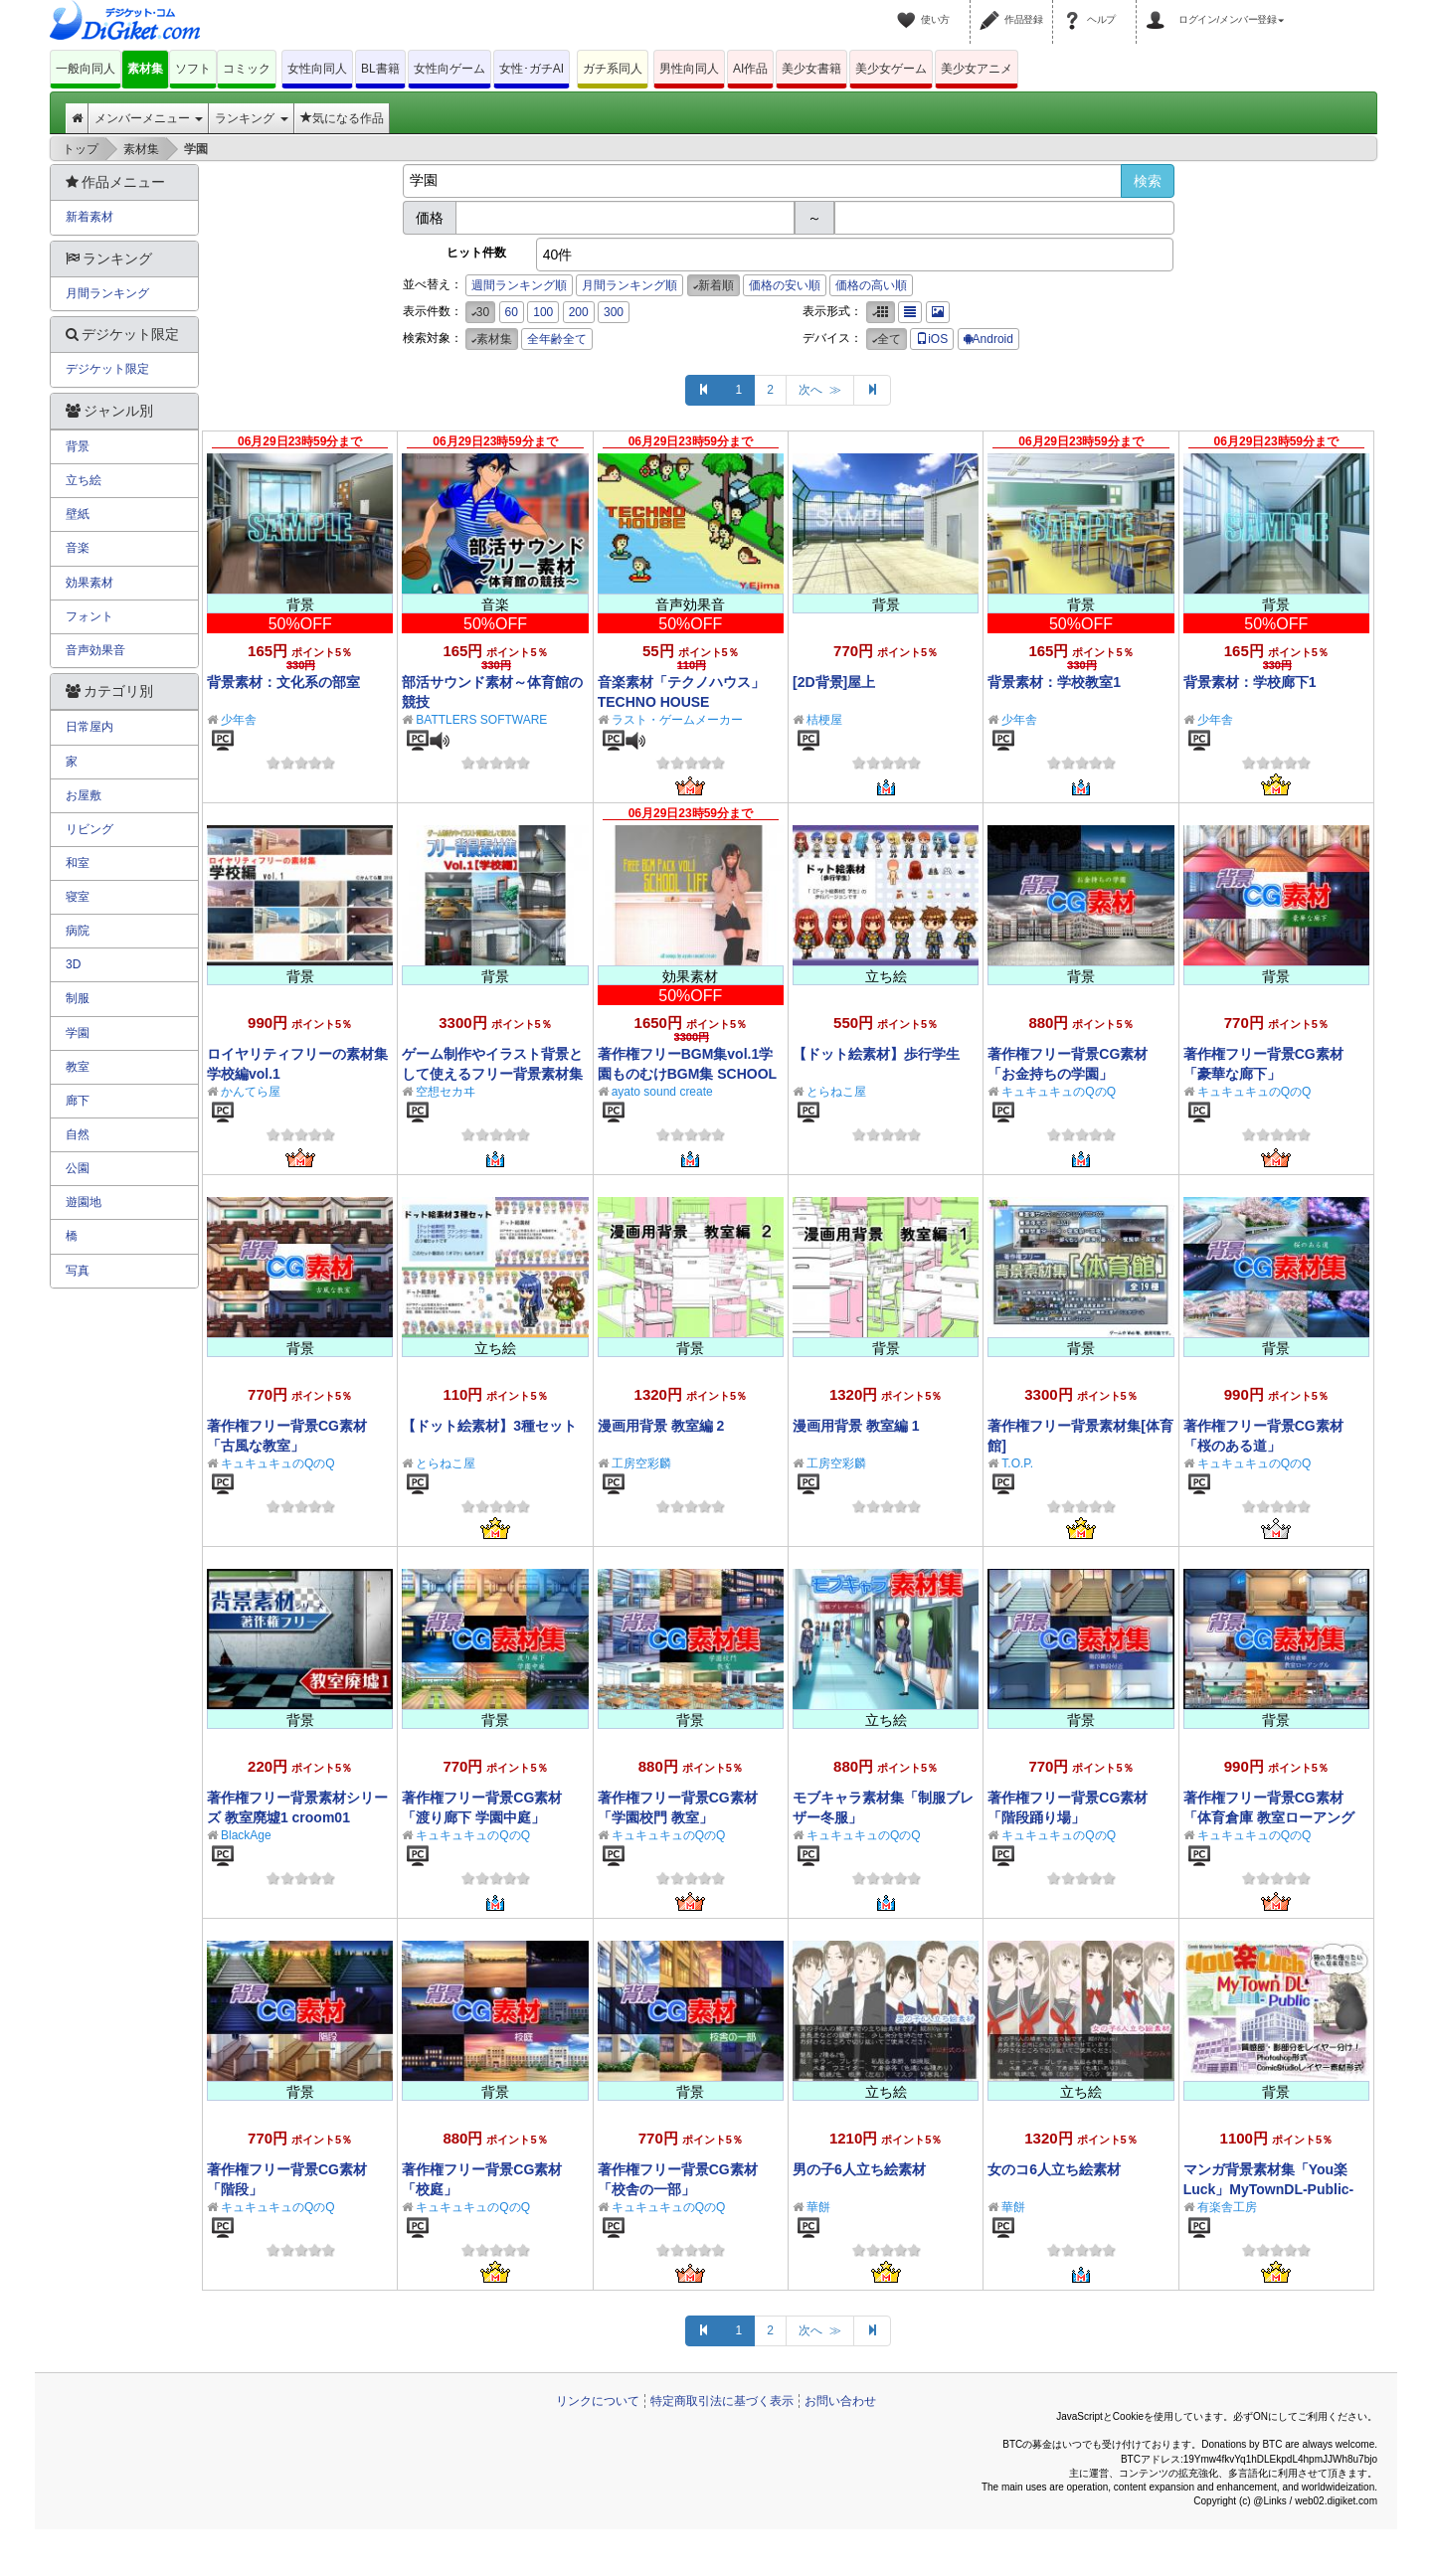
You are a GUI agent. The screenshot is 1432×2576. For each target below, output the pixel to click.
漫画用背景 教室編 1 (856, 1426)
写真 (78, 1271)
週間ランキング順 (519, 285)
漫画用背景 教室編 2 (661, 1426)
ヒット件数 (476, 252)
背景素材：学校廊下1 (1250, 682)
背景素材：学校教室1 (1054, 682)
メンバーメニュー (148, 118)
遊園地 (83, 1202)
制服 (78, 998)
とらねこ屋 (836, 1092)
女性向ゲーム (449, 69)
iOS (932, 339)
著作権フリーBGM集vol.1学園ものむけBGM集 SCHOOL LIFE (687, 1074)
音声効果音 (95, 650)
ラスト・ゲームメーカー (677, 720)
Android (988, 339)
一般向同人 (85, 69)
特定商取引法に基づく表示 (722, 2401)
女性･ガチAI (531, 69)
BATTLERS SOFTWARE (481, 720)
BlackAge (246, 1835)
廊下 (78, 1101)
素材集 (145, 69)
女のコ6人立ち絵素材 (1054, 2169)
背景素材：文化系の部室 (283, 682)
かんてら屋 (250, 1092)
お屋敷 (83, 795)
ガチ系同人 (612, 69)
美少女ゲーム (891, 69)
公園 (78, 1168)
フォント (89, 616)
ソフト (193, 69)
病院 (78, 931)
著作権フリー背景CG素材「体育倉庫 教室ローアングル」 (1268, 1817)
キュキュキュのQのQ (1058, 1092)
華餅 (818, 2207)
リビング (89, 829)
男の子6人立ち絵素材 (859, 2169)
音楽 (78, 548)
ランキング (251, 118)
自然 (78, 1134)
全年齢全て (557, 339)
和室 (78, 863)
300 (614, 312)
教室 (78, 1067)
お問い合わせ (840, 2401)
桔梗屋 (824, 720)
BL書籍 (380, 69)
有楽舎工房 (1227, 2207)
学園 (78, 1033)
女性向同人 (317, 69)
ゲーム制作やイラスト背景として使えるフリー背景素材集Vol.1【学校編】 (492, 1074)
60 (511, 312)
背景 (78, 446)
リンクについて (597, 2401)
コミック (246, 69)
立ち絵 (83, 480)
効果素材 (89, 583)
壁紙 (78, 514)
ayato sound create (662, 1092)
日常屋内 (89, 727)
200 (579, 312)
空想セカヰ (445, 1092)
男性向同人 (689, 69)
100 (543, 312)
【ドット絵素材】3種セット (489, 1426)
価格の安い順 (784, 285)
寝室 (78, 897)
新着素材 (89, 217)
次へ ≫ (820, 390)
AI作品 (750, 69)
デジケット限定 (107, 369)
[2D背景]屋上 (834, 682)
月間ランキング (107, 293)
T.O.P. (1017, 1463)
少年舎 (239, 720)
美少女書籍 (811, 69)
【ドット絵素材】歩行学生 (876, 1054)
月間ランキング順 (629, 285)
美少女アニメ (976, 69)
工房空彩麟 (641, 1463)
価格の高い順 (871, 285)
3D (73, 964)
